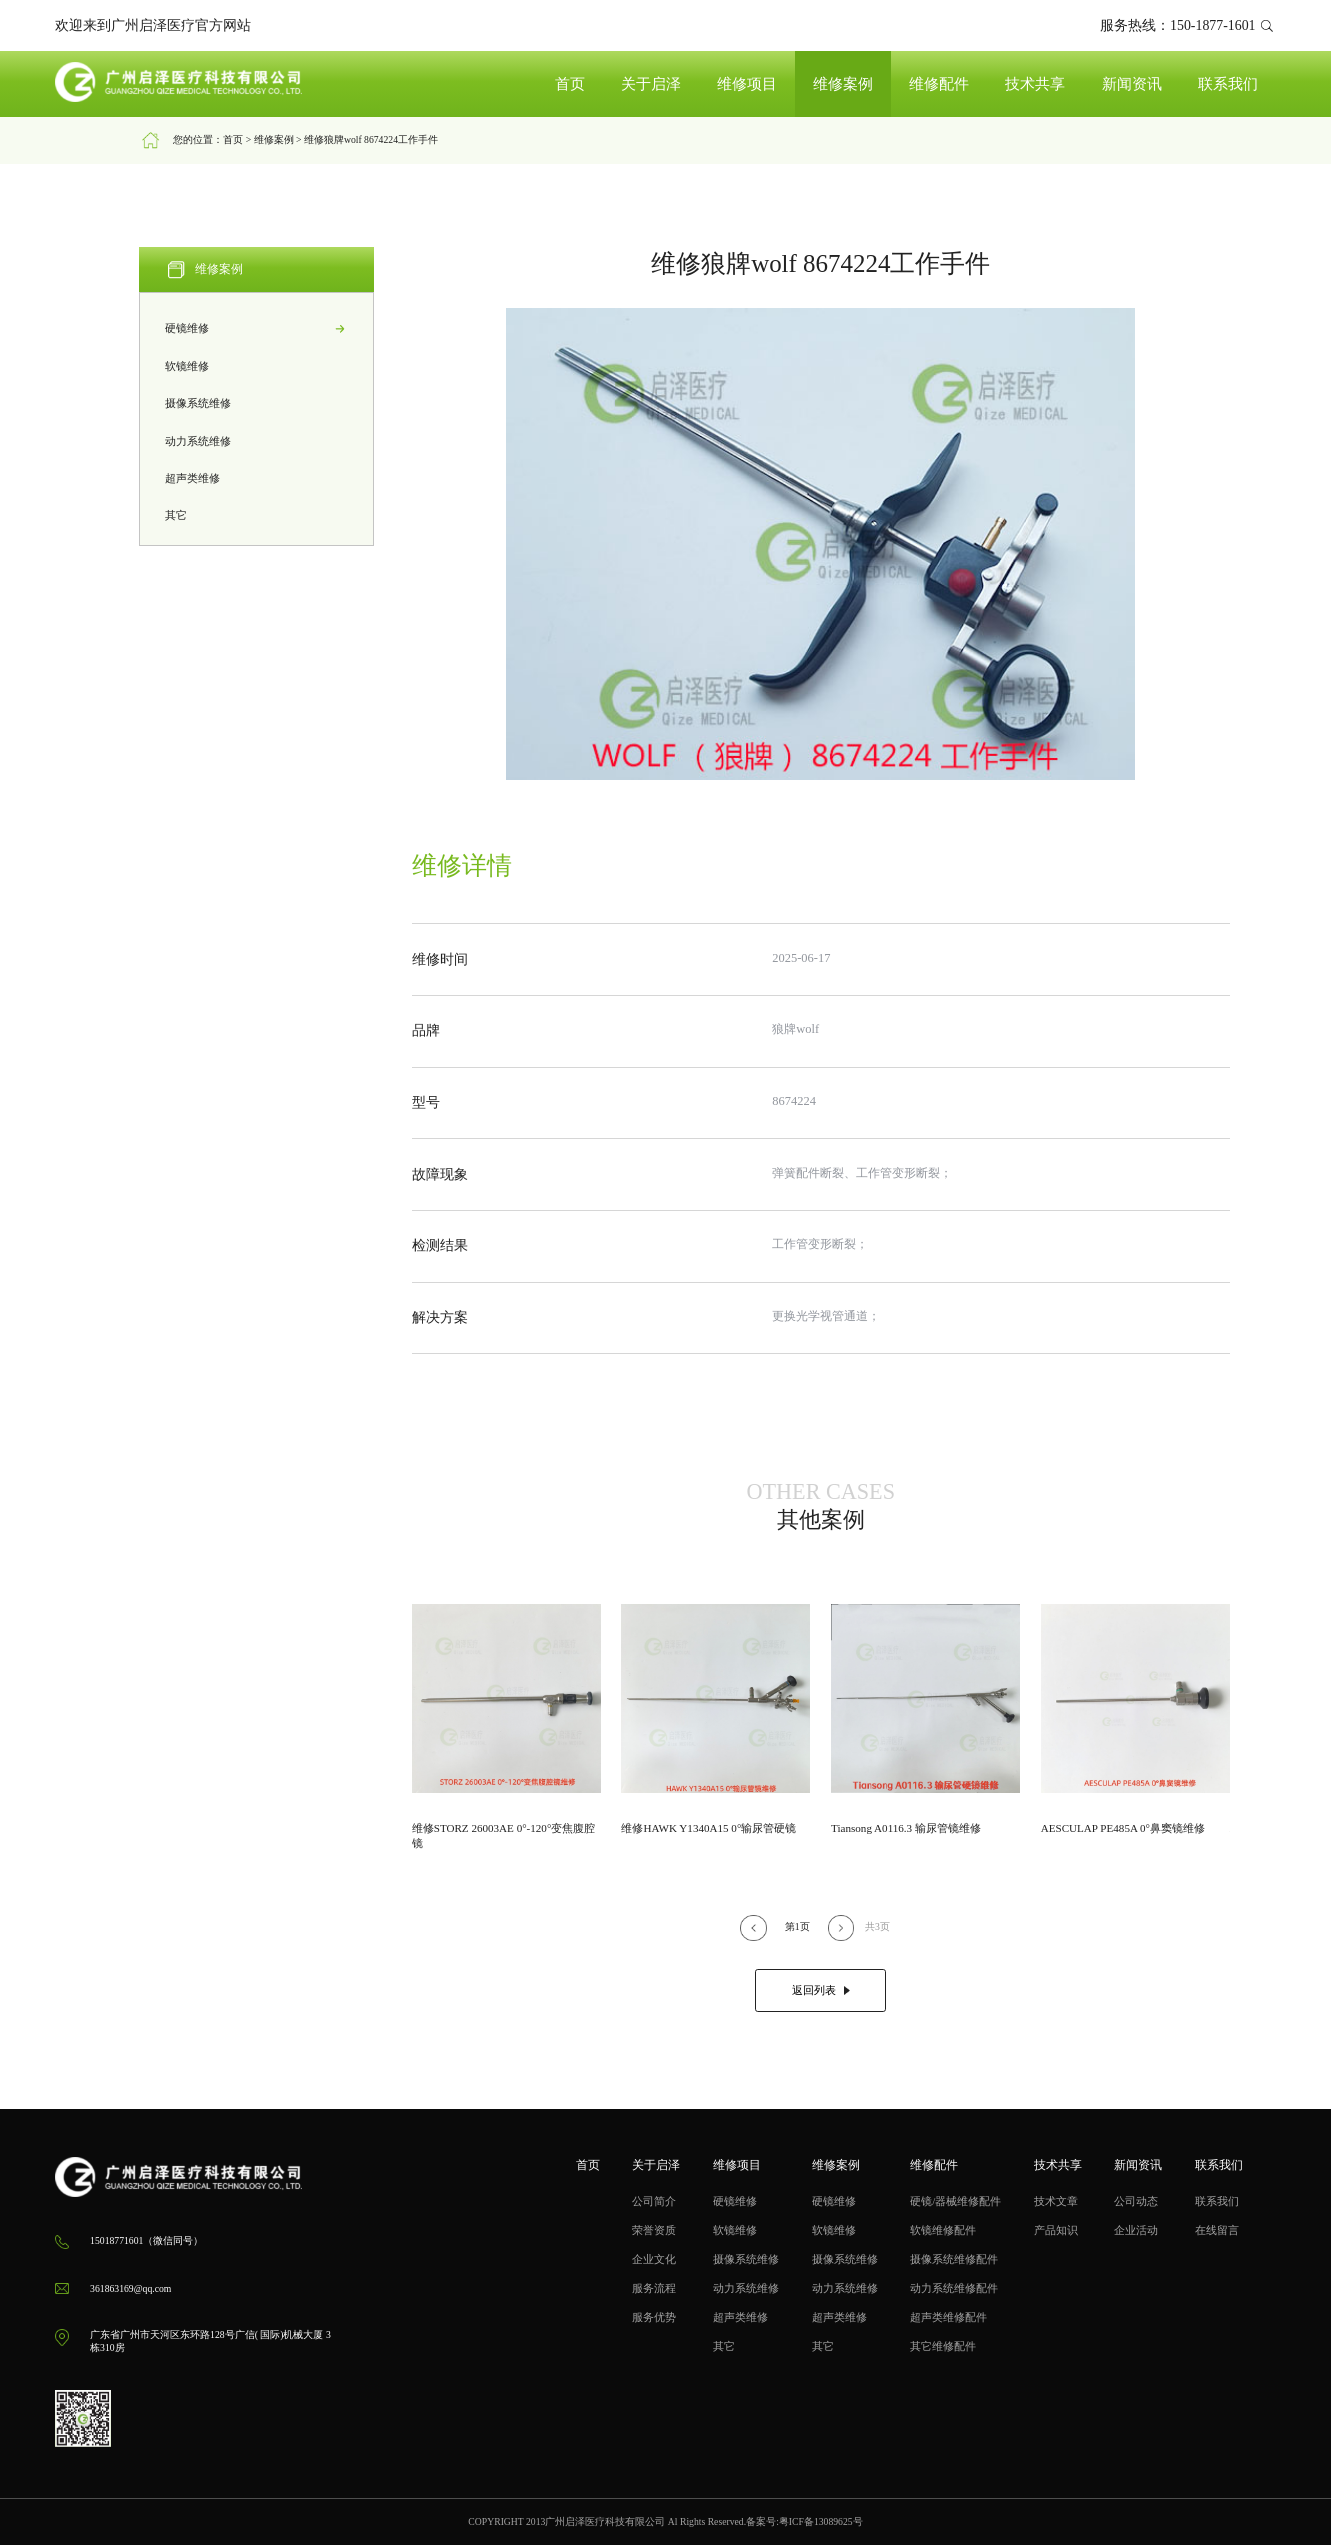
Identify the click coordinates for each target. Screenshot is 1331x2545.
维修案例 (843, 83)
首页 (570, 83)
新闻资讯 (1132, 83)
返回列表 (821, 1990)
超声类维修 (257, 478)
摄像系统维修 (257, 403)
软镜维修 (257, 366)
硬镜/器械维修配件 (955, 2201)
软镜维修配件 (943, 2230)
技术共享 (1035, 83)
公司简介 (654, 2201)
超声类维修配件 (948, 2317)
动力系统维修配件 (954, 2288)
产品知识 (1056, 2230)
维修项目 (747, 83)
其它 (257, 516)
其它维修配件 (943, 2346)
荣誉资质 (654, 2230)
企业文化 (654, 2259)
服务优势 (654, 2317)
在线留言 (1217, 2230)
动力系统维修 (257, 441)
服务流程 (654, 2288)
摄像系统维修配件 (954, 2259)
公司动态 (1136, 2201)
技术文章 (1056, 2201)
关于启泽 (651, 83)
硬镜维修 (257, 328)
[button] (753, 1928)
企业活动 (1136, 2230)
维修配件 (939, 83)
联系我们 (1228, 83)
